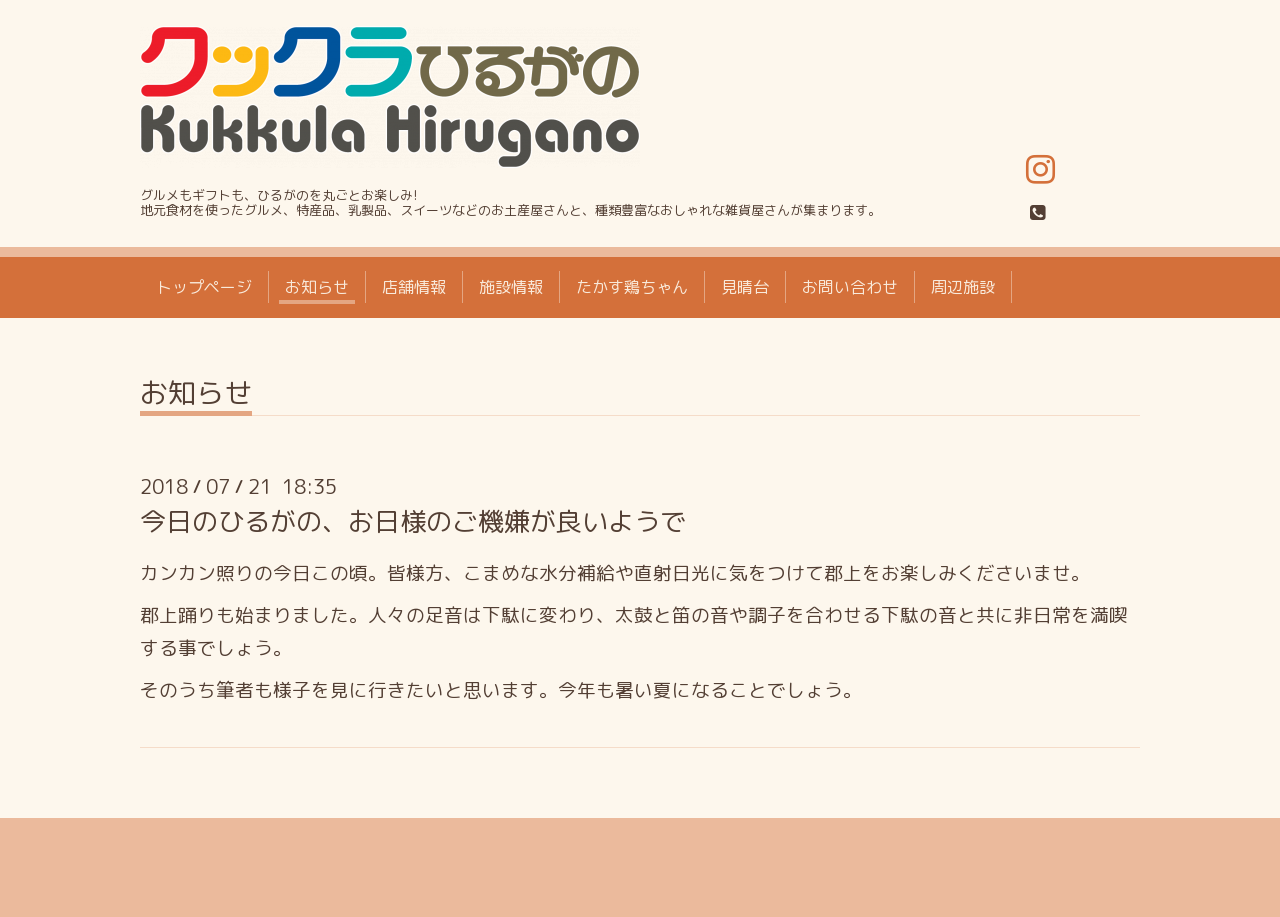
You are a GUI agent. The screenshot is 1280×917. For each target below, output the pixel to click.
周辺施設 (963, 287)
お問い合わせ (850, 287)
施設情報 (511, 287)
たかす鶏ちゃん (632, 287)
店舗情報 (414, 287)
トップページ (204, 287)
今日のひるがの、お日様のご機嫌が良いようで (413, 521)
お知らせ (317, 287)
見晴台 (745, 287)
